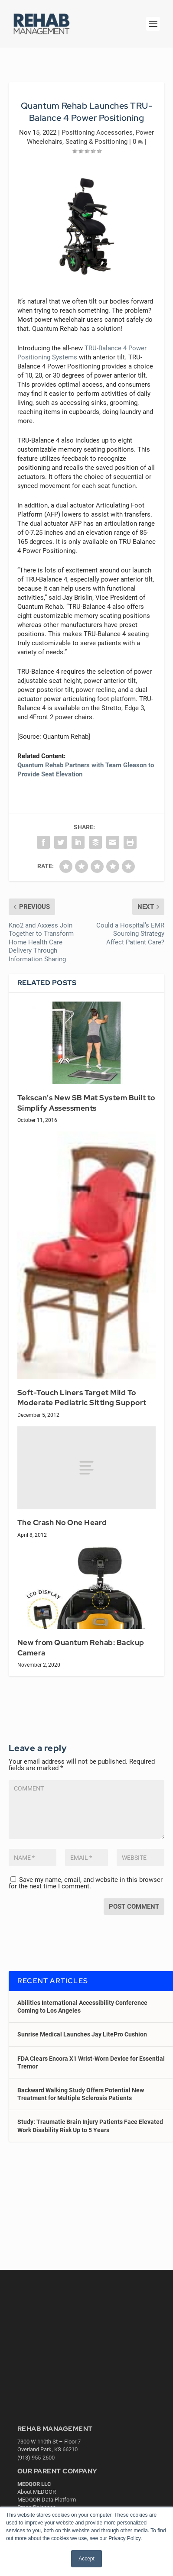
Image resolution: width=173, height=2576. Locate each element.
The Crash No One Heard (62, 1522)
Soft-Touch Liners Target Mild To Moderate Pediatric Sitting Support (82, 1398)
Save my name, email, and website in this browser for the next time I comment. (86, 1883)
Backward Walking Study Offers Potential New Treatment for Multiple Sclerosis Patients (80, 2094)
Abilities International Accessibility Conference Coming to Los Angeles (82, 2006)
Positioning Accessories (97, 132)
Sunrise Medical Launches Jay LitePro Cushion (82, 2034)
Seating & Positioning (96, 141)
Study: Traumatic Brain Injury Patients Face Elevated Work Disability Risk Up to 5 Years (90, 2125)
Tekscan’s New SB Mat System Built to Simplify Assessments (86, 1103)
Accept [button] (86, 2559)
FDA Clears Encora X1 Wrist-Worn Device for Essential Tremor (91, 2062)
